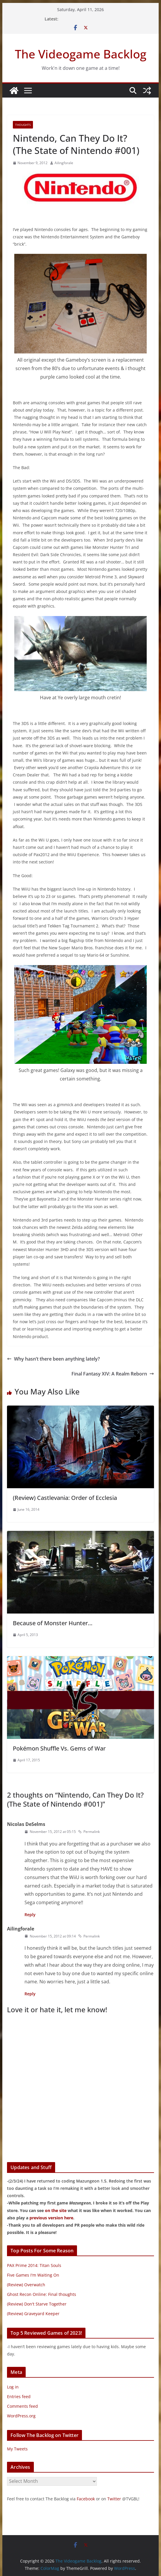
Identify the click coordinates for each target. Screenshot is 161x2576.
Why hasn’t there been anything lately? (53, 1359)
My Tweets (17, 2449)
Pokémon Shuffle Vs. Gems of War (59, 1748)
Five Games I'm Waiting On (33, 2275)
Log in (13, 2387)
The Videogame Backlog (80, 54)
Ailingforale (64, 162)
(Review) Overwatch (26, 2284)
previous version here (51, 2218)
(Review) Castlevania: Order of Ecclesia (65, 1498)
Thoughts (23, 125)
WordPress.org (21, 2416)
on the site (55, 2210)
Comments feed (22, 2406)
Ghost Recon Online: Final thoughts (41, 2294)
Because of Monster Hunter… (52, 1623)
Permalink (89, 1831)
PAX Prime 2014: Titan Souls (34, 2265)
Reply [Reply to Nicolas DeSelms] (30, 1914)
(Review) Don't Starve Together (36, 2304)
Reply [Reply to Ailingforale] (30, 1993)
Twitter (114, 2499)
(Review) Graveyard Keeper (33, 2313)
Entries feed (19, 2396)
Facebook (86, 2499)
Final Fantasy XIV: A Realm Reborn (112, 1374)
